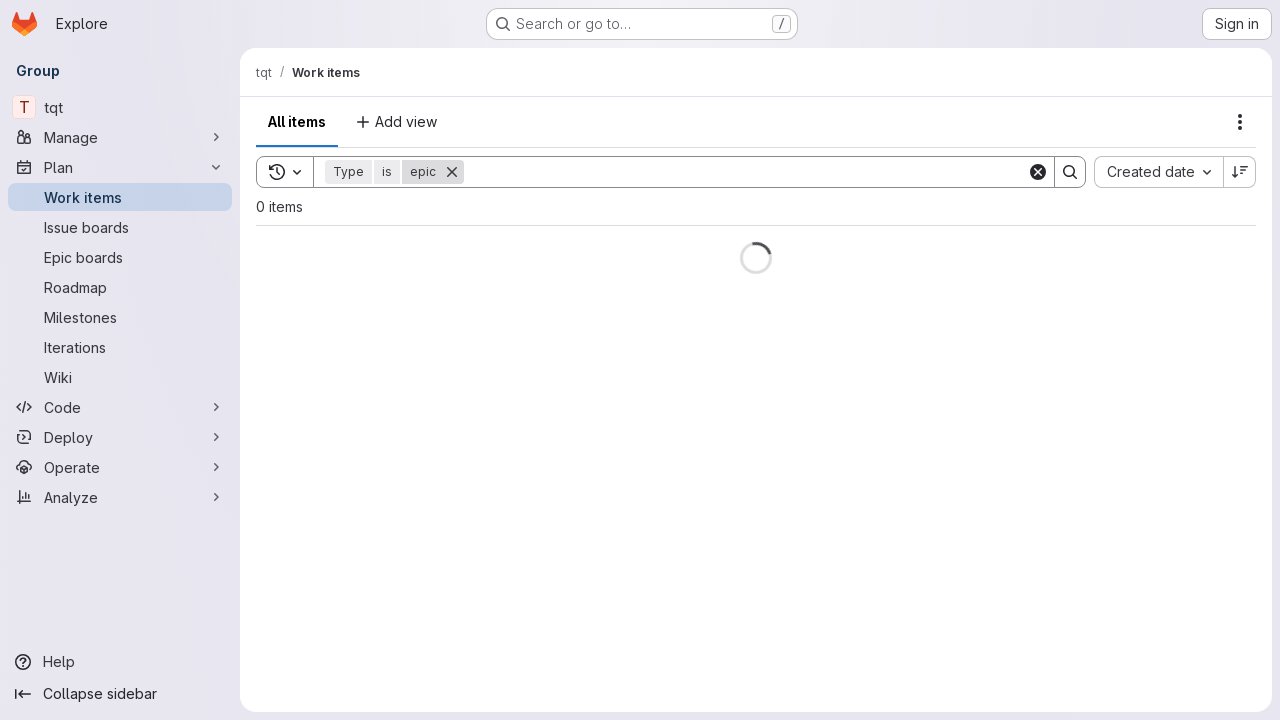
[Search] (745, 172)
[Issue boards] (120, 227)
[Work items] (120, 197)
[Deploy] (120, 437)
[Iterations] (120, 347)
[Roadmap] (120, 287)
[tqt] (120, 107)
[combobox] (1158, 172)
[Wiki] (120, 377)
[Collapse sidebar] (120, 694)
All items (297, 121)
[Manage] (120, 137)
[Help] (120, 662)
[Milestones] (120, 317)
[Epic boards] (120, 257)
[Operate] (120, 467)
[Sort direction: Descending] (1240, 172)
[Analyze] (120, 497)
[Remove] (452, 172)
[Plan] (120, 167)
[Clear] (1038, 172)
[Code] (120, 407)
